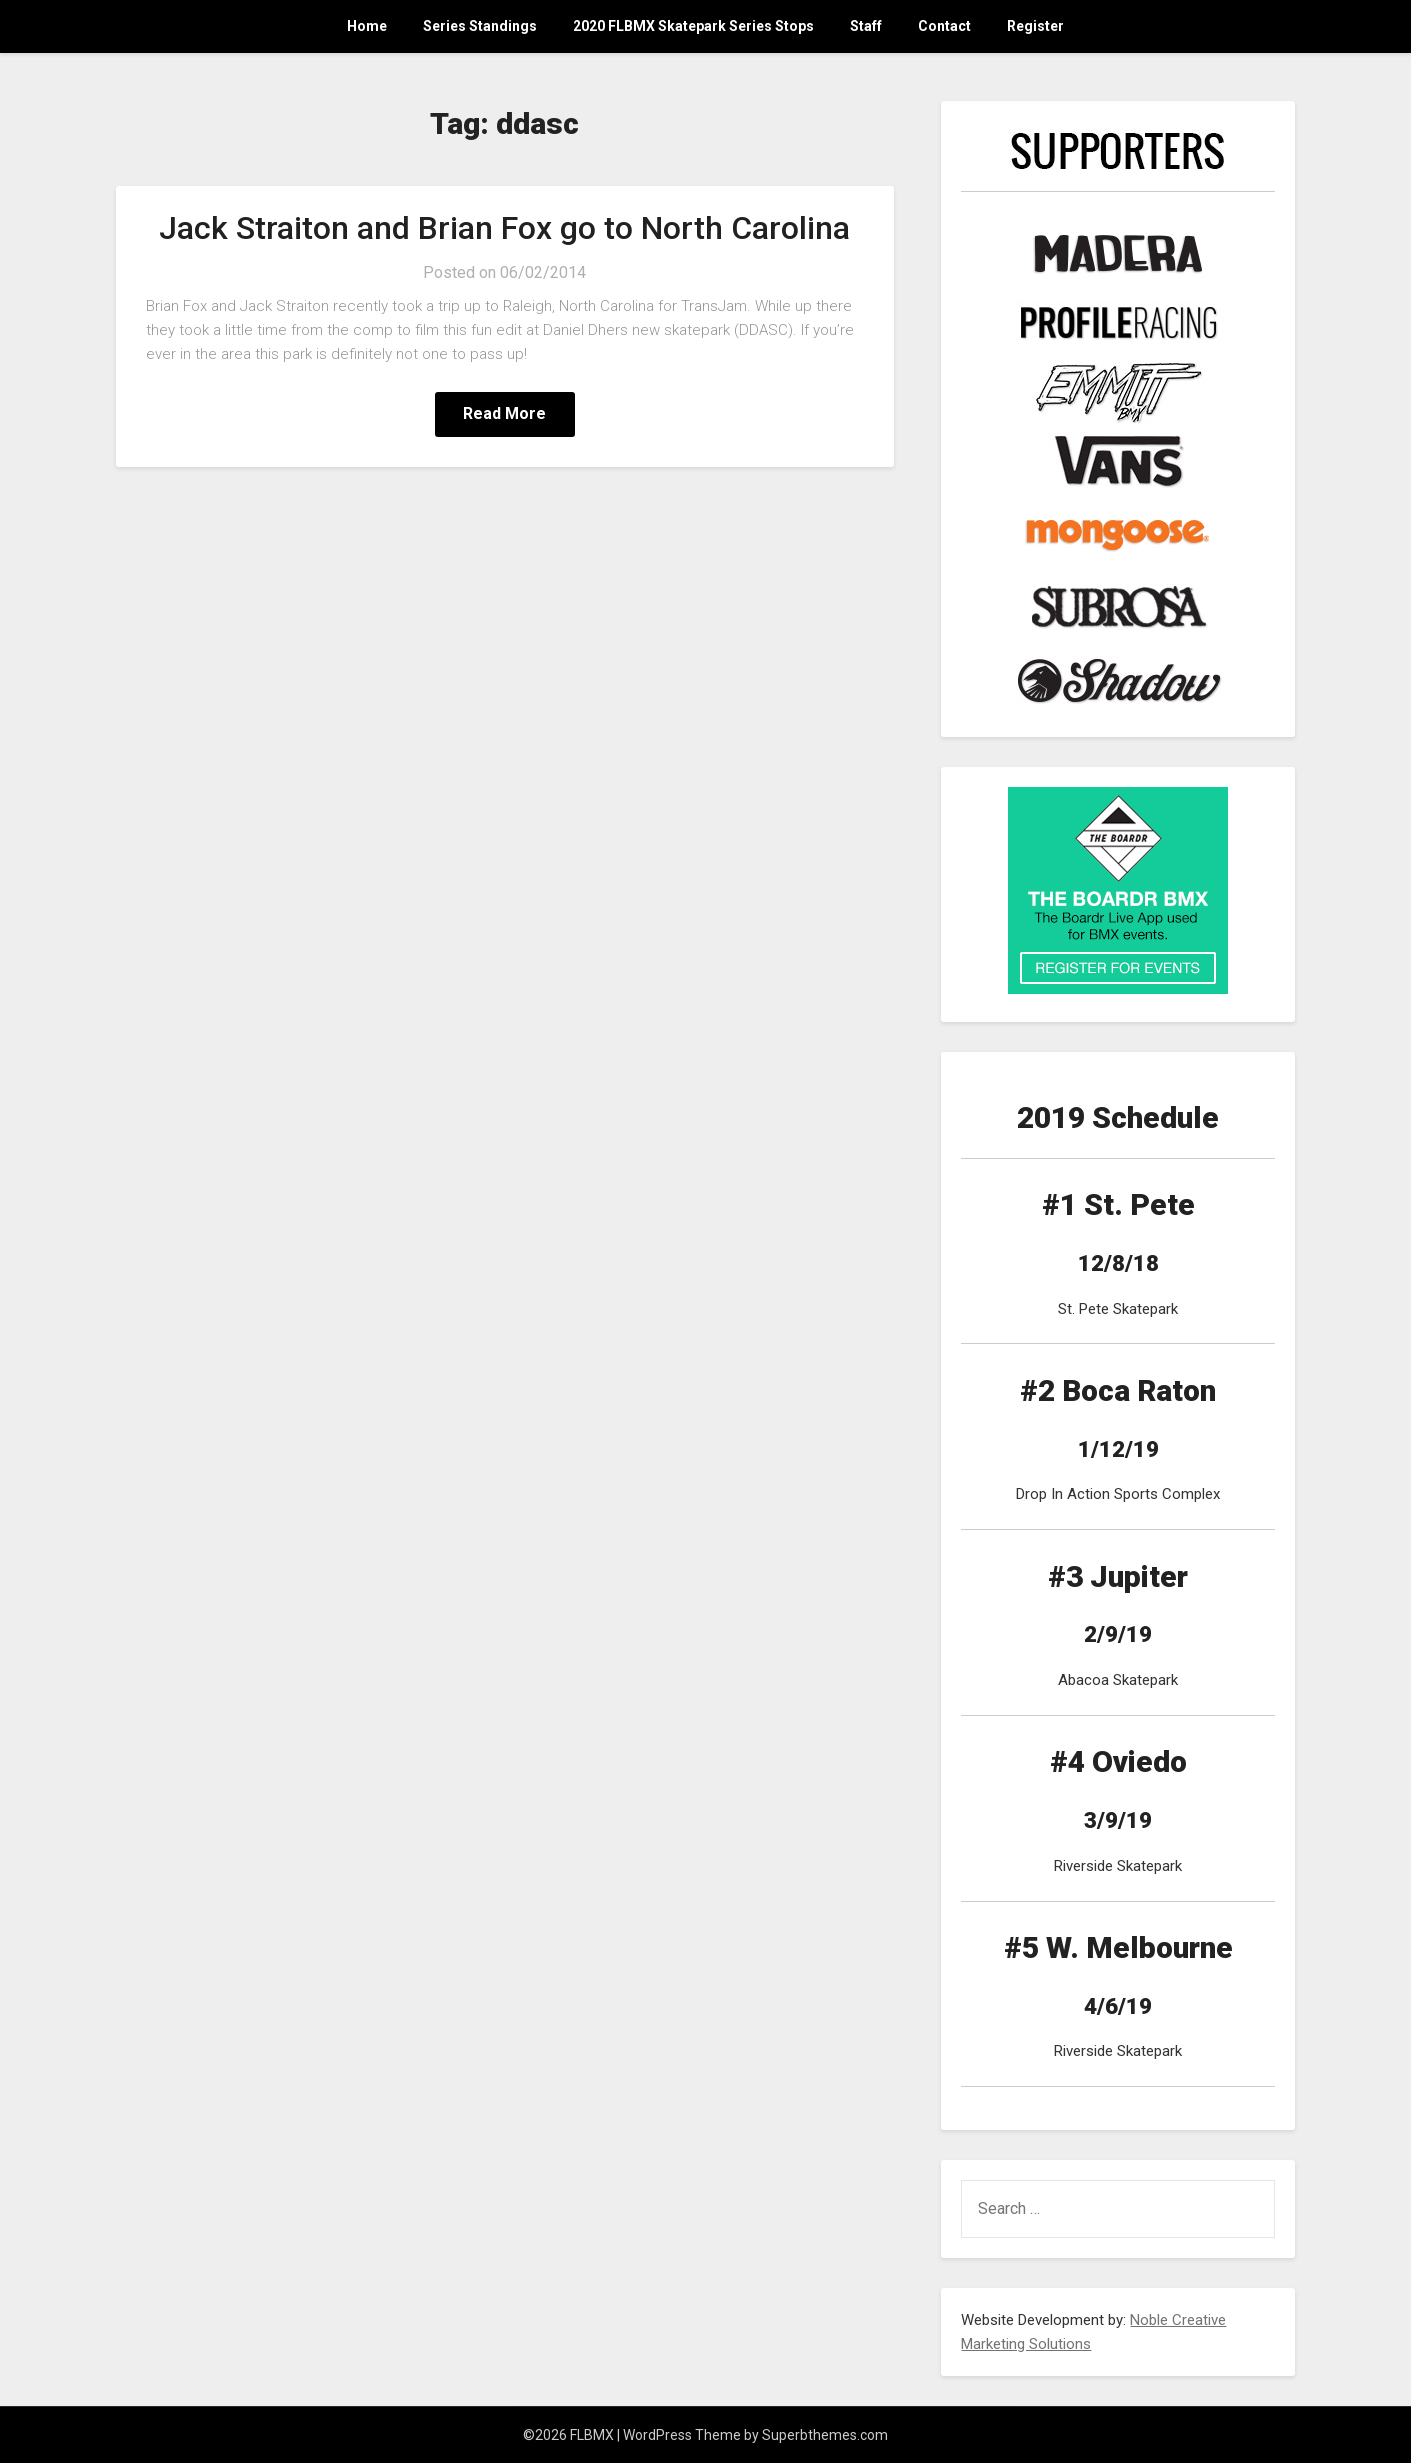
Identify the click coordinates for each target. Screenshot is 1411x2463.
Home (367, 26)
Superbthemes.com (825, 2435)
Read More (504, 413)
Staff (866, 26)
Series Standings (480, 26)
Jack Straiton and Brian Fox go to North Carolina (504, 228)
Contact (944, 26)
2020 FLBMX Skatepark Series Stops (693, 26)
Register (1035, 26)
